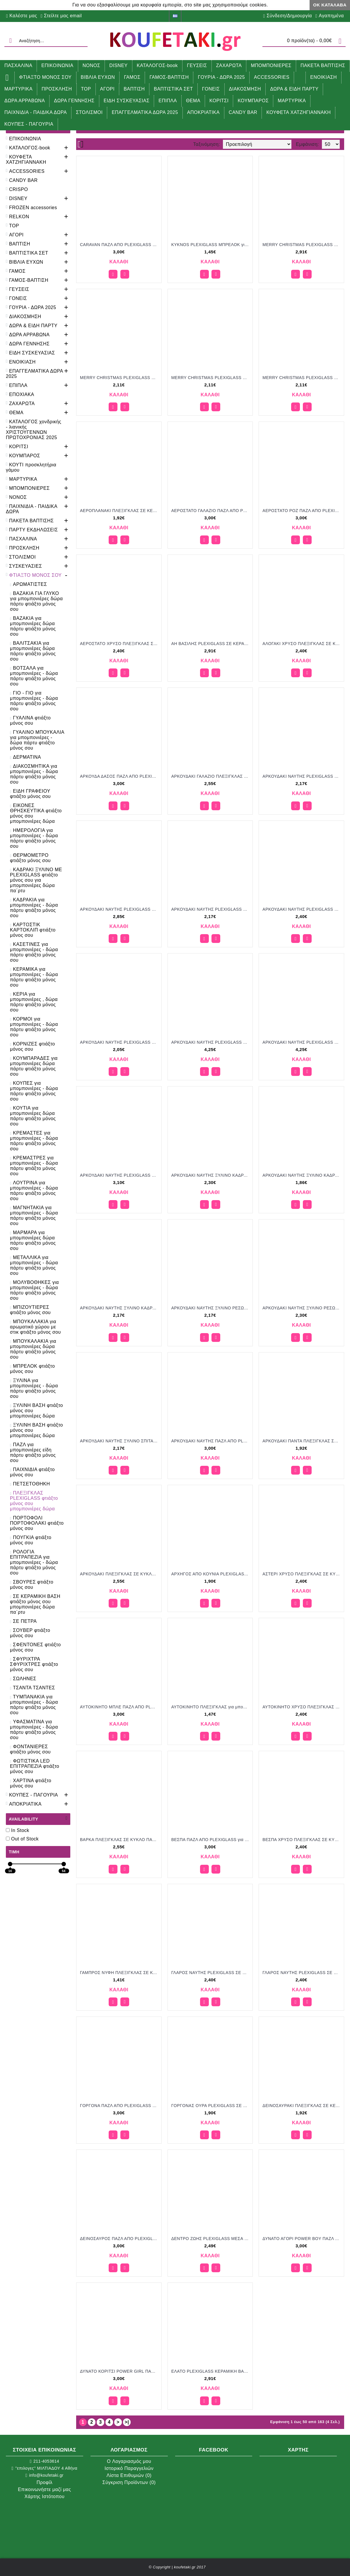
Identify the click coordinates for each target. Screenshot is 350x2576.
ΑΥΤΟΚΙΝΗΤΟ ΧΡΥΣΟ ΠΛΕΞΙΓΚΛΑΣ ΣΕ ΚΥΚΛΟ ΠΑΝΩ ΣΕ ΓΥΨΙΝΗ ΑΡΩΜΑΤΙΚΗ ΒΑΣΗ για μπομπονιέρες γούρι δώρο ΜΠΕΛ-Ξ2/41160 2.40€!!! (302, 1707)
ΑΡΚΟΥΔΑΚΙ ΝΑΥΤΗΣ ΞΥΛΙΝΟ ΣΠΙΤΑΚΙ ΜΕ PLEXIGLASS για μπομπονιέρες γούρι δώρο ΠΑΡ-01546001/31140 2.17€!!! (120, 1441)
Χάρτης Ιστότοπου (45, 2496)
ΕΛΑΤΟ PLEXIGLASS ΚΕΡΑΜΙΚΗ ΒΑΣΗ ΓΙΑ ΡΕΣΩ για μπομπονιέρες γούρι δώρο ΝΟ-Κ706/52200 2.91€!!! (211, 2371)
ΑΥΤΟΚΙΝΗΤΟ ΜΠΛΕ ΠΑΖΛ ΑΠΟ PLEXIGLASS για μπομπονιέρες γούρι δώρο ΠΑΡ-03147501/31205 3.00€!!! (120, 1707)
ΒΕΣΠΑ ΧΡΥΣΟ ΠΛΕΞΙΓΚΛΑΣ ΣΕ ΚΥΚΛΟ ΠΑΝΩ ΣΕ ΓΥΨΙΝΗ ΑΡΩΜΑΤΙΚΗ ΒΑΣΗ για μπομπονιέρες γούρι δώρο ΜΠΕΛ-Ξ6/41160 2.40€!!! (302, 1839)
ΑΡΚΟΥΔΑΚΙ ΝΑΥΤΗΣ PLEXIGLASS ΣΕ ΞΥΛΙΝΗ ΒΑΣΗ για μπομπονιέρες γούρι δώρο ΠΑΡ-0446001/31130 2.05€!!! (120, 1042)
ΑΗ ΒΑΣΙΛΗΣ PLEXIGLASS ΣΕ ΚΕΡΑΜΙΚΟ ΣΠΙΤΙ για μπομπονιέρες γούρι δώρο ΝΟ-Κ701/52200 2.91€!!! (211, 643)
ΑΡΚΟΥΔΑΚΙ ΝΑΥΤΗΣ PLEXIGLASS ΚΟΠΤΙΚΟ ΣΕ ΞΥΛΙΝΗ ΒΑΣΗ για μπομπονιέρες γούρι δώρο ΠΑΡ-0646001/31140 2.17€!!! (211, 909)
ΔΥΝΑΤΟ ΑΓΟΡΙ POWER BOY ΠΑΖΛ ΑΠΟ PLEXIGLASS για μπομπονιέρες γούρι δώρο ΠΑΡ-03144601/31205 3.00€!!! (302, 2238)
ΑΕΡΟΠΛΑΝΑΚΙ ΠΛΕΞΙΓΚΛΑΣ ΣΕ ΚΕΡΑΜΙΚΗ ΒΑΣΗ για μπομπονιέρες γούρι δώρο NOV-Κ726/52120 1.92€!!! (120, 510)
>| (127, 2422)
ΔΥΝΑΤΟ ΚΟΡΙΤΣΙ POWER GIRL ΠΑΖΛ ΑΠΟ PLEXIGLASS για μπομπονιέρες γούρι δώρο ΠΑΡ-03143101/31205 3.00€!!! (120, 2371)
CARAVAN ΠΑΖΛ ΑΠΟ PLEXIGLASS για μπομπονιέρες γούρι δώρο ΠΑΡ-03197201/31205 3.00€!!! (120, 244)
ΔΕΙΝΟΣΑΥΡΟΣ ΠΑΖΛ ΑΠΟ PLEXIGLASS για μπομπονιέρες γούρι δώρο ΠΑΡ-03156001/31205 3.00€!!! (120, 2238)
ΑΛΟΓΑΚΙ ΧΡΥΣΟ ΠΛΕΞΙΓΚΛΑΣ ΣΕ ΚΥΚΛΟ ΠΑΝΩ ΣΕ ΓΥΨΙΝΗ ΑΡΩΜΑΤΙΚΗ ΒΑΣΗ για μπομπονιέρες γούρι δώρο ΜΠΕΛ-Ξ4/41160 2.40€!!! (302, 643)
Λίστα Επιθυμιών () (129, 2475)
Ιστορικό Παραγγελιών (129, 2468)
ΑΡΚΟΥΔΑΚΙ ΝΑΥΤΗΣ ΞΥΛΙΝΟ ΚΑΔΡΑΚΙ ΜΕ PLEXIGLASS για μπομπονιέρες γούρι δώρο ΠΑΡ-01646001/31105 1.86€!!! (302, 1175)
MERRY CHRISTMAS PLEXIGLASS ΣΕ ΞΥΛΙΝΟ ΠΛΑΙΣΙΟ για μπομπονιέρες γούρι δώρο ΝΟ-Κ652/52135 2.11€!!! (211, 377)
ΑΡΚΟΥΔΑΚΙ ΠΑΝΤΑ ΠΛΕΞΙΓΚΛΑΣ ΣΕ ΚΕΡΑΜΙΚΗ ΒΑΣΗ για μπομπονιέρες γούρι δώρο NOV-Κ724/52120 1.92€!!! (302, 1441)
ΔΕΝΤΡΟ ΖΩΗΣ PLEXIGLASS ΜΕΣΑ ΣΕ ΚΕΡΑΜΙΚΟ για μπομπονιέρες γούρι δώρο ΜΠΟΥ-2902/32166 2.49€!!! (211, 2238)
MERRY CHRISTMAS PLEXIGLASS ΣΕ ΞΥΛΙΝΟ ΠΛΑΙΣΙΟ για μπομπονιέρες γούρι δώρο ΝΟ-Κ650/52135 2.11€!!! (120, 377)
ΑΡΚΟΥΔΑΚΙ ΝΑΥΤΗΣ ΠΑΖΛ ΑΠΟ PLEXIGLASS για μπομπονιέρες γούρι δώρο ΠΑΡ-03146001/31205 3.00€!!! (211, 1441)
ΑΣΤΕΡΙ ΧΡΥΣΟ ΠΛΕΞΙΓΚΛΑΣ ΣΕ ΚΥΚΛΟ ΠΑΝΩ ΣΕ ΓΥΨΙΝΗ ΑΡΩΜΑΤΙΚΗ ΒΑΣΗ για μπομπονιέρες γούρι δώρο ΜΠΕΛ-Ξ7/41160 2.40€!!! (302, 1574)
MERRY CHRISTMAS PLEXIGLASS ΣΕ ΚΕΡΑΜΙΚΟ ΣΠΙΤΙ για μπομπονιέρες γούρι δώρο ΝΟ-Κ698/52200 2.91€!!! (302, 244)
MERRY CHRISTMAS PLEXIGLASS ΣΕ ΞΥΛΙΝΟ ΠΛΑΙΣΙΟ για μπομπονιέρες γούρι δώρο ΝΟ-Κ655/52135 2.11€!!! (302, 377)
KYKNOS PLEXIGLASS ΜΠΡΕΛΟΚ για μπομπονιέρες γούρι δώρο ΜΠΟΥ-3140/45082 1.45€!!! (211, 244)
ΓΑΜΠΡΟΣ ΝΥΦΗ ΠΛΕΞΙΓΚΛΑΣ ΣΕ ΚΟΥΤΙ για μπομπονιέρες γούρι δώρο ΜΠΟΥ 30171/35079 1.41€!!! (120, 1972)
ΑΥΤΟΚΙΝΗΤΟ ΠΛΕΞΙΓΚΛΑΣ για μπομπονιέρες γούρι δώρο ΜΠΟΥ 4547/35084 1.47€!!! (211, 1707)
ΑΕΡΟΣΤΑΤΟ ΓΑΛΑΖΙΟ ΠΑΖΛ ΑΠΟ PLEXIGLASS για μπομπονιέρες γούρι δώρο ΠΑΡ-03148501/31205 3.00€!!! (211, 510)
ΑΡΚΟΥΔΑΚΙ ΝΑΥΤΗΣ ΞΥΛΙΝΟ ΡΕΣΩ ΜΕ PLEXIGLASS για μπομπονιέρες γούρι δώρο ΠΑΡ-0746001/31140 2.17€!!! (211, 1308)
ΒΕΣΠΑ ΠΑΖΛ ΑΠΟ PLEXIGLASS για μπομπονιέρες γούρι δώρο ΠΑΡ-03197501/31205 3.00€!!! (211, 1839)
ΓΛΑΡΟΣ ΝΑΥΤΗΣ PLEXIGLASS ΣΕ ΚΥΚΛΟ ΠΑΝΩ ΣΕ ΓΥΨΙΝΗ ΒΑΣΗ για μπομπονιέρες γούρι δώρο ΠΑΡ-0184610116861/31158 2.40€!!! (302, 1972)
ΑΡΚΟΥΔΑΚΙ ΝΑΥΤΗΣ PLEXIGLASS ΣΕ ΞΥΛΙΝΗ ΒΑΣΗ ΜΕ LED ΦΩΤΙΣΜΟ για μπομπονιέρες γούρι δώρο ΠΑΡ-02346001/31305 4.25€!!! (302, 1042)
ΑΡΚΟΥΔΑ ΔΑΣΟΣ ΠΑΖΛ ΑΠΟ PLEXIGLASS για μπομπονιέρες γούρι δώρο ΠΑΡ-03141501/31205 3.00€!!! (120, 776)
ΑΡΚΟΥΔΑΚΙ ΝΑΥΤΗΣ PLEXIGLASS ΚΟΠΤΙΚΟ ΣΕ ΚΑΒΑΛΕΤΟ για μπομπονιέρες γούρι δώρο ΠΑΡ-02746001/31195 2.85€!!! (120, 909)
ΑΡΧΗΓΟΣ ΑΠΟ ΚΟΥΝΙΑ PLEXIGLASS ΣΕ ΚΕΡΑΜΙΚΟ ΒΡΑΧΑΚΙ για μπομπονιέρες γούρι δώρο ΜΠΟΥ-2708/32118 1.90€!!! (211, 1574)
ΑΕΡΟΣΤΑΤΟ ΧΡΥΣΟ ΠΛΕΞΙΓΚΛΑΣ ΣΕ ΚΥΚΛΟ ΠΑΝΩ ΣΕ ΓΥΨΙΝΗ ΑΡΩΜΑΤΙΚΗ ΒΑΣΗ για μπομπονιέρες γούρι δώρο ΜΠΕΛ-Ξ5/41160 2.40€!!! (120, 643)
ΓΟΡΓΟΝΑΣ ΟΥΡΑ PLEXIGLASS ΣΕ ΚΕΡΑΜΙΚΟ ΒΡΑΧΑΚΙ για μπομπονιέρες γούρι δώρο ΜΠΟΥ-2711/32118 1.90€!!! (211, 2105)
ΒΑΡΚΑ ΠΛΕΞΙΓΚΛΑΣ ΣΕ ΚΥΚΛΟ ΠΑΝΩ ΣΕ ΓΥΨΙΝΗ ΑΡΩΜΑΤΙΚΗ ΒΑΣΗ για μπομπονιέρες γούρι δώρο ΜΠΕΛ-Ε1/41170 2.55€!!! (120, 1839)
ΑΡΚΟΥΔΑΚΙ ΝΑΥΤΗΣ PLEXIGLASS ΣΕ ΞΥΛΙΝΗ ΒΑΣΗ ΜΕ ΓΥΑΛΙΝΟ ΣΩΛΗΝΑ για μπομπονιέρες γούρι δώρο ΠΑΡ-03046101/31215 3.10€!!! (120, 1175)
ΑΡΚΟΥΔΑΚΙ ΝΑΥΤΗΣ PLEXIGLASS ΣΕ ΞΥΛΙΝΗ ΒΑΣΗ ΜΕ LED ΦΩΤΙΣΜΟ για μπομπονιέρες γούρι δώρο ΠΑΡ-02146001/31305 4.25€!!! (211, 1042)
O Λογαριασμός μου (129, 2461)
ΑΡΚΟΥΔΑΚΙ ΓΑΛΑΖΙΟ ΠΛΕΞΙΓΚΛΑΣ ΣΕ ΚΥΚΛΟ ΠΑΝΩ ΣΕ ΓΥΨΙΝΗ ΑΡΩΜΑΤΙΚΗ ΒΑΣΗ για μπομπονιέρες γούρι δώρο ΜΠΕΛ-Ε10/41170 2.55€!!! (211, 776)
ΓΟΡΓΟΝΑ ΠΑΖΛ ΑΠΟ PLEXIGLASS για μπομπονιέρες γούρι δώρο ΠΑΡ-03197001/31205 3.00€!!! (120, 2105)
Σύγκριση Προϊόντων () (129, 2482)
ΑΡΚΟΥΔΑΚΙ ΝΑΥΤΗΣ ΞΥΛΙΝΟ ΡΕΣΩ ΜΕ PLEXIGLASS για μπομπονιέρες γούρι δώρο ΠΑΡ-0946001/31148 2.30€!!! (302, 1308)
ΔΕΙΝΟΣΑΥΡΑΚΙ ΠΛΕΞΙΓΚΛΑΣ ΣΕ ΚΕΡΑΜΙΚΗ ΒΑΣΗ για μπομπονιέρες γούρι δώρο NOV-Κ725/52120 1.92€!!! (302, 2105)
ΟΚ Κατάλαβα (329, 4)
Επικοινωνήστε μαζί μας (44, 2489)
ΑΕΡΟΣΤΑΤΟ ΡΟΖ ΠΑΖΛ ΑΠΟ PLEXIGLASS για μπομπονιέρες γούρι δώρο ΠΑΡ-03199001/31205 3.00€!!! (302, 510)
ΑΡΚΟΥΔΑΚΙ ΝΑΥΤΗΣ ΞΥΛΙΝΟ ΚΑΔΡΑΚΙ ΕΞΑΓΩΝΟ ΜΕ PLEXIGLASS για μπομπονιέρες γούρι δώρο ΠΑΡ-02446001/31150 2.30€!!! (211, 1175)
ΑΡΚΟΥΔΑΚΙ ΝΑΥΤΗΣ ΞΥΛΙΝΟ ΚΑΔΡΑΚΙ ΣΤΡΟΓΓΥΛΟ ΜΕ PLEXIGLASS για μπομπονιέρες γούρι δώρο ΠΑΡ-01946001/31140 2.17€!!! (120, 1308)
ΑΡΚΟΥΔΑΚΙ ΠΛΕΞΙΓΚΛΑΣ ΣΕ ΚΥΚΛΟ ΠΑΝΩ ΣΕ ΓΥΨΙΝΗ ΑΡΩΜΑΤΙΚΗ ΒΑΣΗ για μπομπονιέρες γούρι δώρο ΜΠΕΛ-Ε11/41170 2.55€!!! (120, 1574)
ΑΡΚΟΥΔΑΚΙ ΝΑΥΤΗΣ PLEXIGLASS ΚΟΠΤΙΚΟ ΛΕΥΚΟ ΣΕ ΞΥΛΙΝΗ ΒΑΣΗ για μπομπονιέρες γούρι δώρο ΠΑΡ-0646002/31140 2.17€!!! (302, 776)
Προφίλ (44, 2482)
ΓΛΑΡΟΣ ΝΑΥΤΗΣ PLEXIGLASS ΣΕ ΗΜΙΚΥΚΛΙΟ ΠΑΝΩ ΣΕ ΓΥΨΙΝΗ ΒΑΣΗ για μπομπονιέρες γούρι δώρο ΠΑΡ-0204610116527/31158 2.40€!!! (211, 1972)
